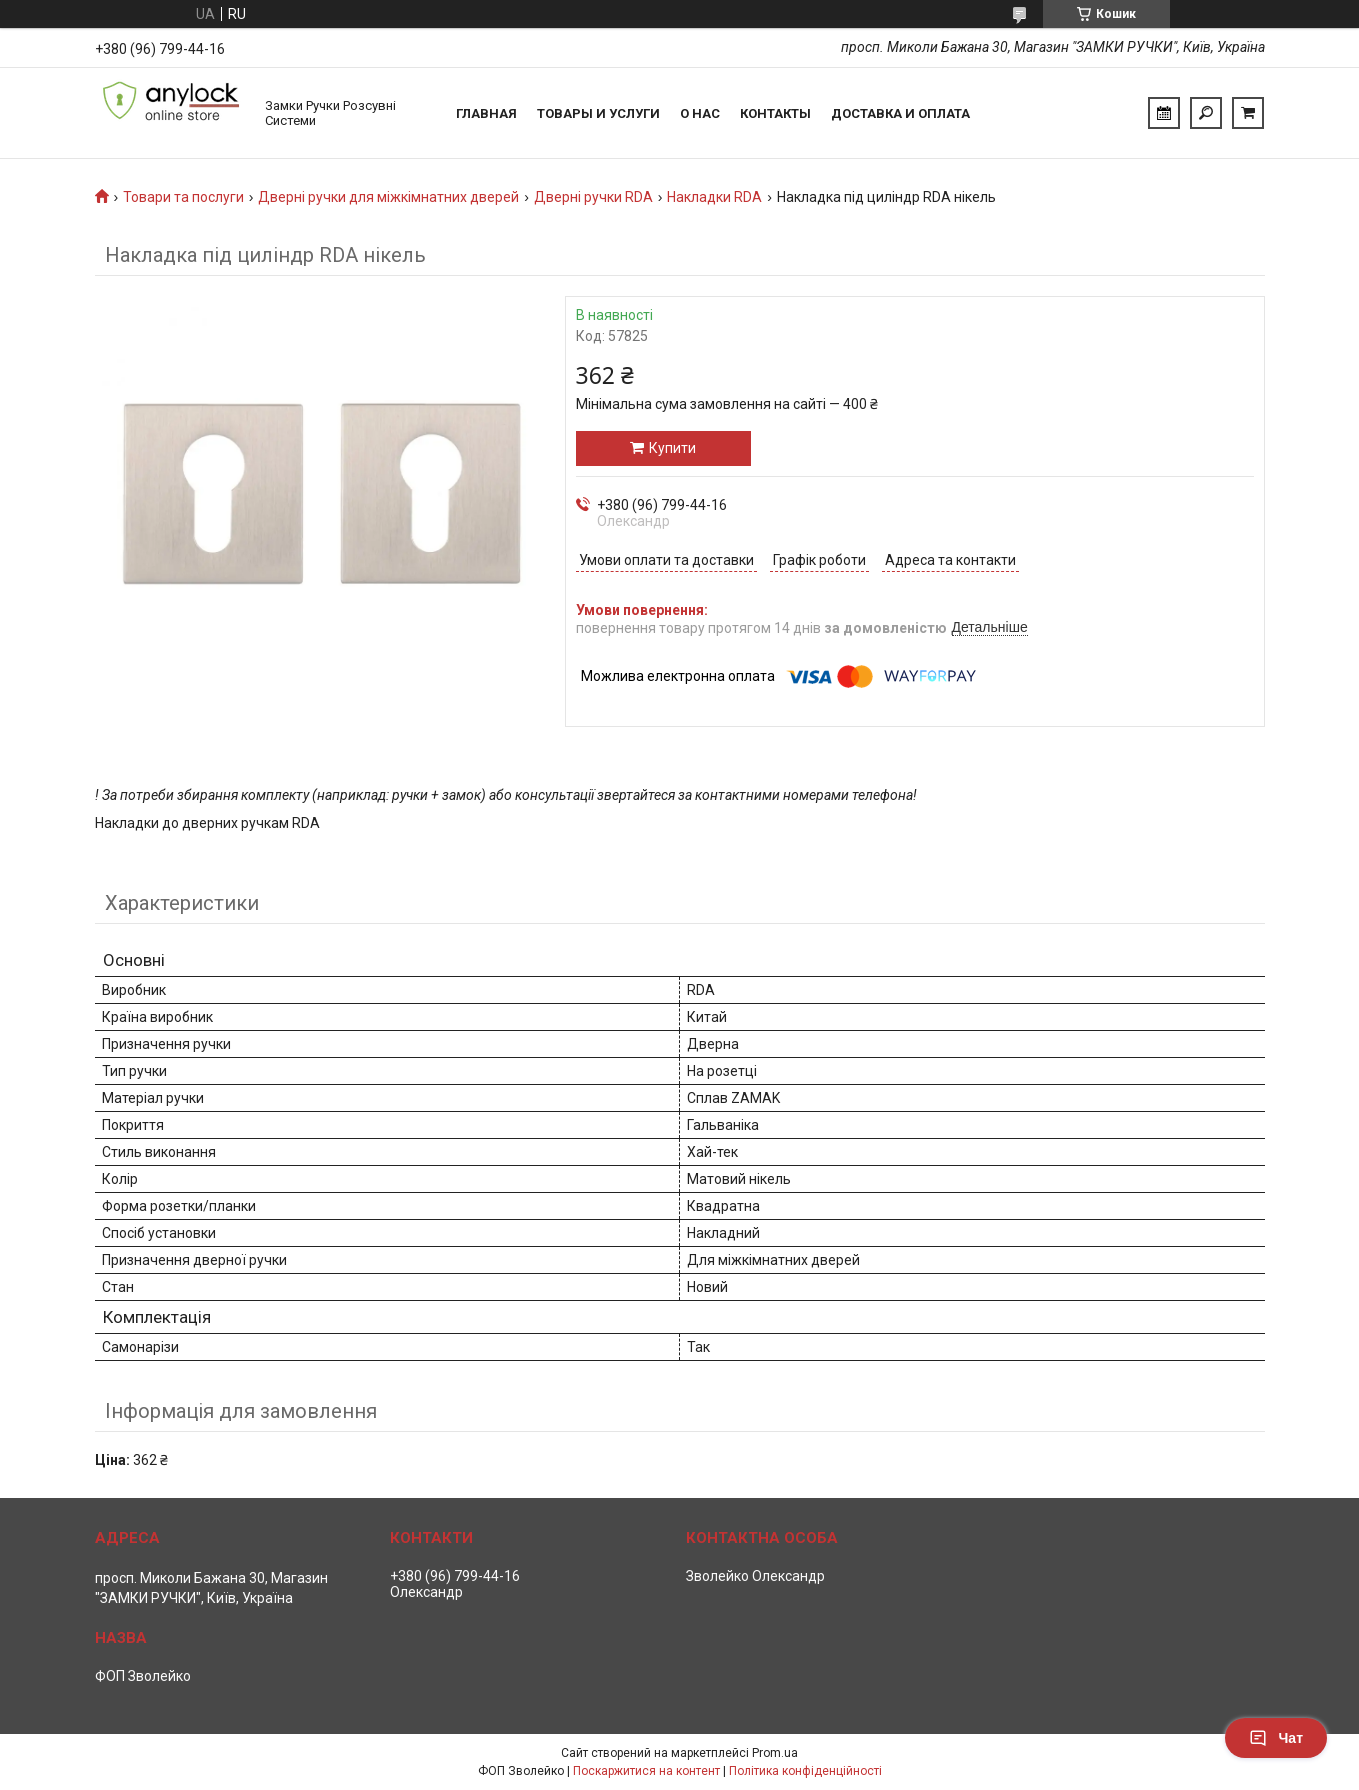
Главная (486, 113)
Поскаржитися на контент (646, 1771)
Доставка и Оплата (900, 113)
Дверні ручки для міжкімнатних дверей (388, 197)
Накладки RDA (714, 197)
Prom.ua (775, 1753)
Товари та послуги (183, 197)
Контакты (775, 113)
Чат (1276, 1738)
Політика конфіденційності (805, 1771)
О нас (700, 113)
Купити (672, 448)
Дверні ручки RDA (593, 197)
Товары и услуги (598, 113)
